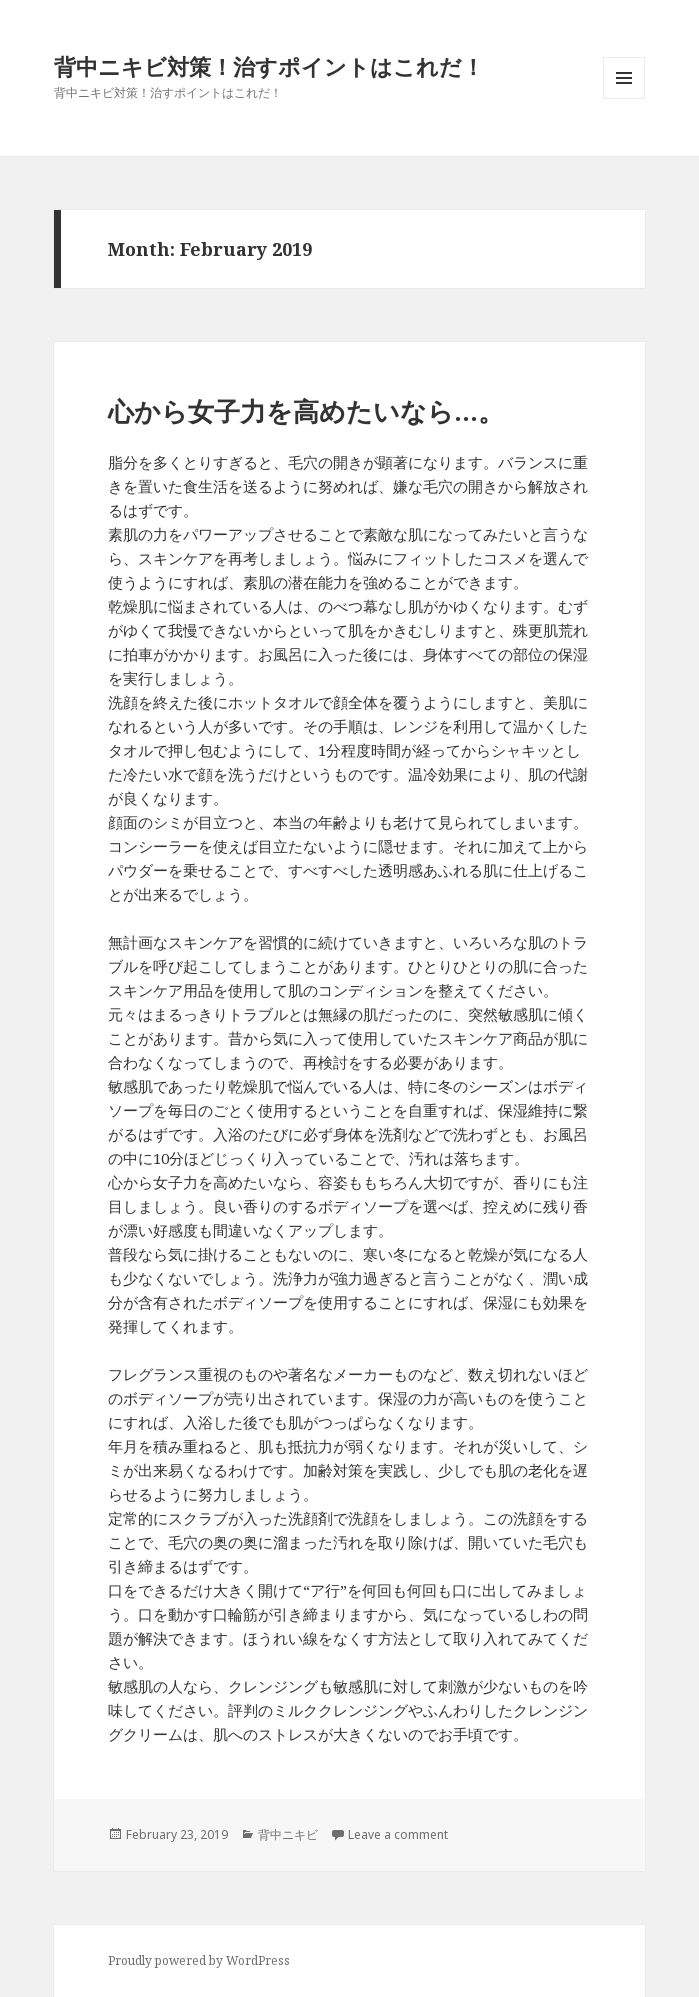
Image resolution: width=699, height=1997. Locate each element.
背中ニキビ (288, 1834)
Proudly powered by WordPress (199, 1960)
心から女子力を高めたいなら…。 (306, 411)
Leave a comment (398, 1834)
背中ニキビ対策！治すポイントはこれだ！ (269, 66)
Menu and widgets (624, 98)
